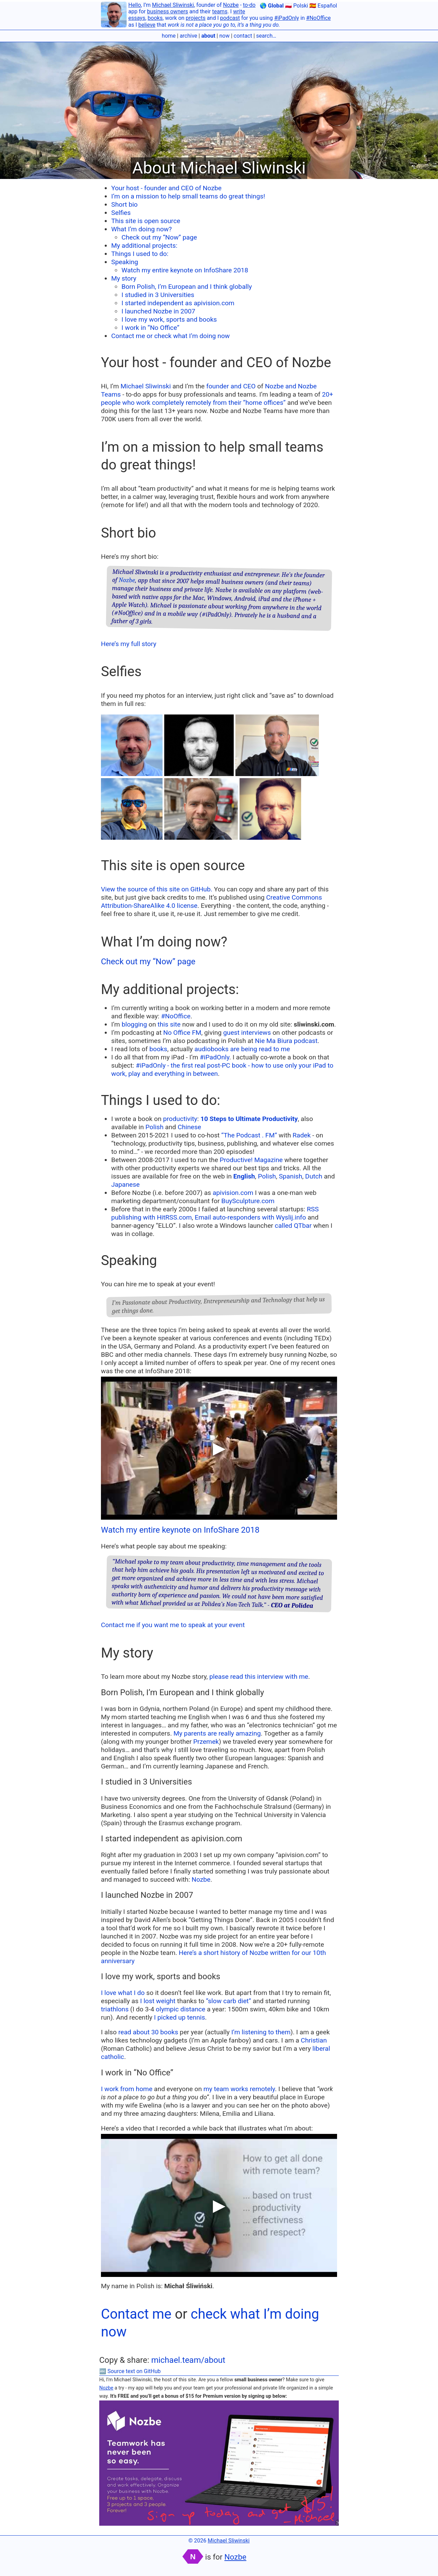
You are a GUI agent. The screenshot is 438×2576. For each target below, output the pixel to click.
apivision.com (233, 1193)
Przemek (206, 1742)
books (155, 18)
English (244, 1176)
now (224, 36)
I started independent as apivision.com (177, 303)
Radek (302, 1135)
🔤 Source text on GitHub (130, 2371)
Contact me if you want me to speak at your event (173, 1625)
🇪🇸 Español (323, 5)
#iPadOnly (286, 18)
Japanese (125, 1184)
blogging (134, 1024)
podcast (230, 18)
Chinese (189, 1127)
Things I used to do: (139, 254)
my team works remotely (239, 2089)
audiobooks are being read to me (242, 1049)
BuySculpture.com (247, 1201)
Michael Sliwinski (173, 5)
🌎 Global (272, 5)
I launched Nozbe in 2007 (158, 311)
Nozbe (231, 5)
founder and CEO (231, 386)
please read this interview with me (258, 1676)
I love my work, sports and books (169, 319)
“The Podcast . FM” (249, 1135)
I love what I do (123, 1993)
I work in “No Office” (150, 328)
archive (188, 36)
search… (266, 36)
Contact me (136, 2314)
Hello (134, 5)
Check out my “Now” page (159, 237)
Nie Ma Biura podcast (286, 1041)
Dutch (313, 1176)
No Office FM (182, 1032)
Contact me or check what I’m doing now (170, 336)
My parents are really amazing (217, 1733)
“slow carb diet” (228, 2001)
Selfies (121, 213)
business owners (167, 11)
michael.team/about (188, 2360)
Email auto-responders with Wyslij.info (250, 1217)
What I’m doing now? (141, 229)
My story (123, 278)
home (169, 36)
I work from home (126, 2089)
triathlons (115, 2009)
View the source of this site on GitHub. (156, 889)
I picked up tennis (179, 2017)
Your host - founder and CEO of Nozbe (166, 188)
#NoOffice (318, 18)
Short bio (124, 204)
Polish (154, 1127)
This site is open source (145, 221)
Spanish (290, 1176)
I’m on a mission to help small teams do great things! (188, 196)
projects (196, 18)
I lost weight (157, 2001)
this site (169, 1024)
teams (220, 11)
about (208, 36)
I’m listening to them (261, 2032)
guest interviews (247, 1032)
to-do (249, 5)
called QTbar (293, 1225)
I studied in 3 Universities (157, 295)
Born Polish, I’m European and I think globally (186, 287)
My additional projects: (144, 245)
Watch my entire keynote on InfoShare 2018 (184, 270)
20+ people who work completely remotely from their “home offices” (217, 398)
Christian (314, 2040)
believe (146, 25)
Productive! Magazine (251, 1160)
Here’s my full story (128, 644)
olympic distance (180, 2009)
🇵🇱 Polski (296, 5)
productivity (180, 1119)
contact (243, 36)
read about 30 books (148, 2032)
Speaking (124, 262)
